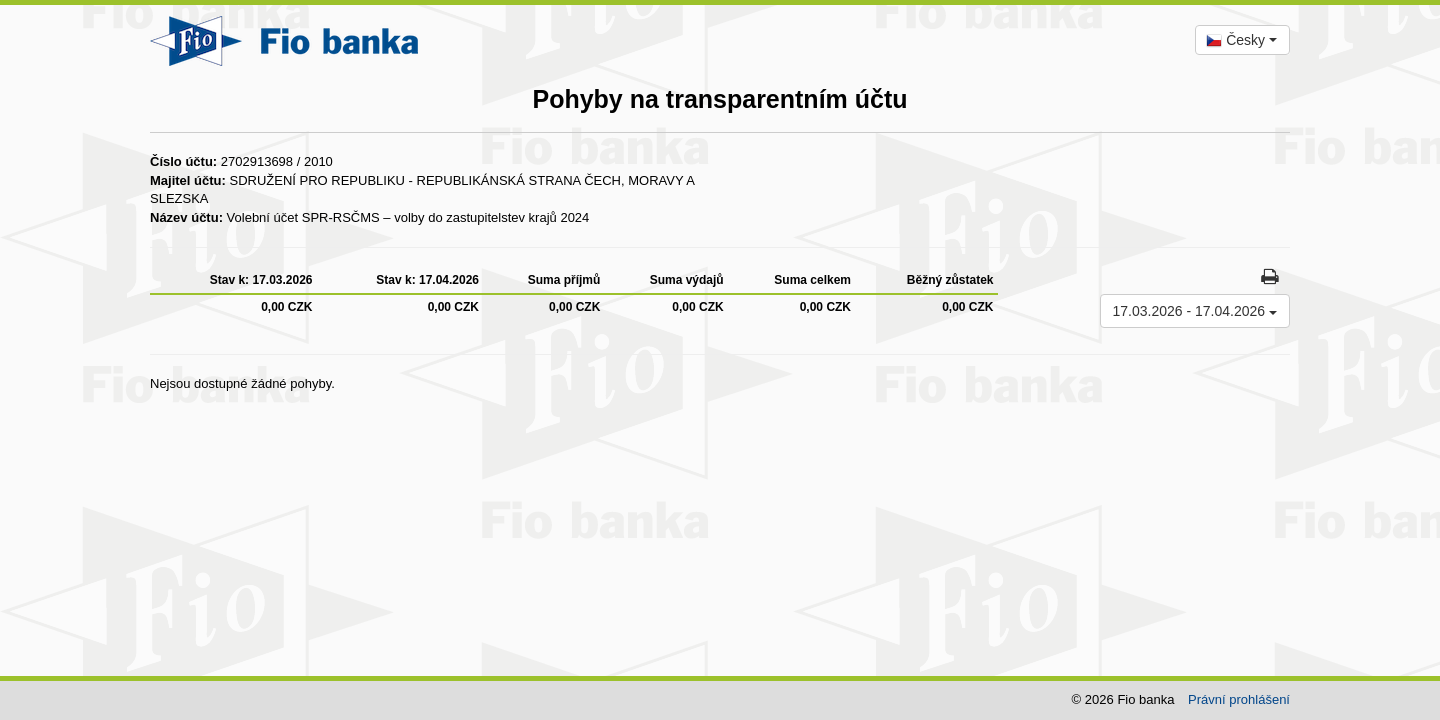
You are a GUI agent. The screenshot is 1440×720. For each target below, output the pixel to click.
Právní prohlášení (1239, 699)
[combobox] (1242, 40)
